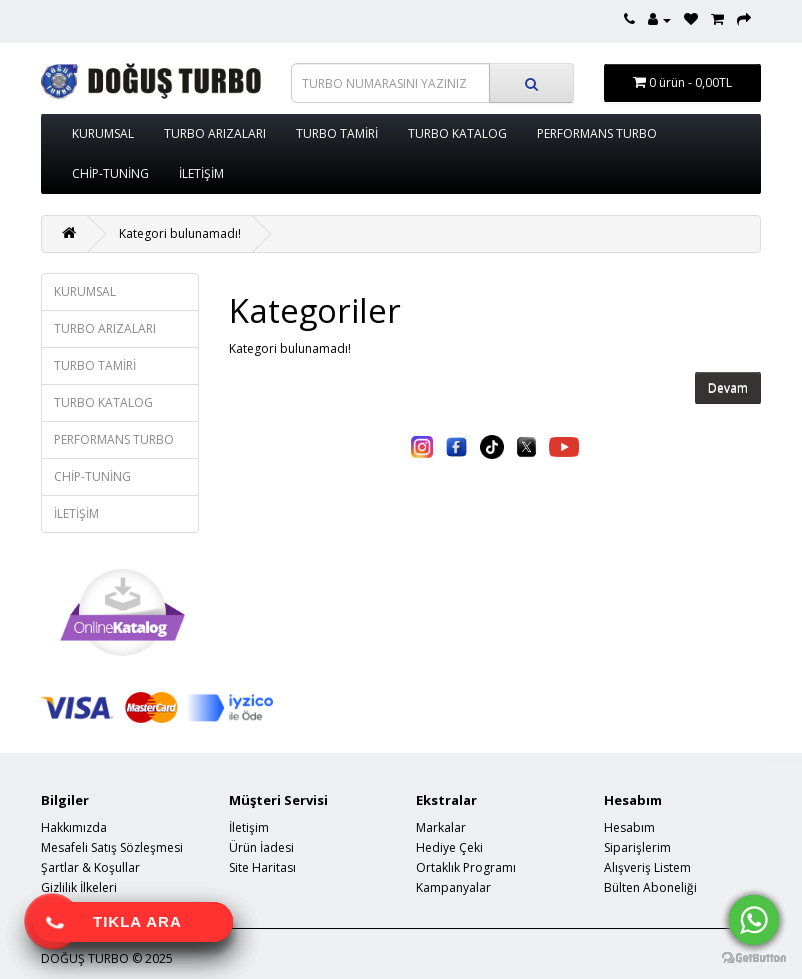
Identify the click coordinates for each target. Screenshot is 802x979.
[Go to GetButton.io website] (754, 958)
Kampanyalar (453, 887)
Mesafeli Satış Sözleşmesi (112, 847)
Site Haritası (262, 867)
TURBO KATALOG (457, 133)
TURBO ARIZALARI (215, 133)
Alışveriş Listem (647, 867)
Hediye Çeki (449, 847)
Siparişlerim (637, 847)
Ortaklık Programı (466, 867)
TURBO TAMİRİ (337, 133)
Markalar (441, 827)
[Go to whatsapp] (754, 920)
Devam (728, 388)
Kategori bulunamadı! (180, 233)
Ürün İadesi (261, 847)
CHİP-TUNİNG (110, 173)
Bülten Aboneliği (650, 887)
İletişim (249, 827)
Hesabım (629, 827)
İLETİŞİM (201, 173)
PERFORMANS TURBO (597, 133)
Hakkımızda (74, 827)
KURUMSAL (103, 133)
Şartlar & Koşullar (90, 867)
